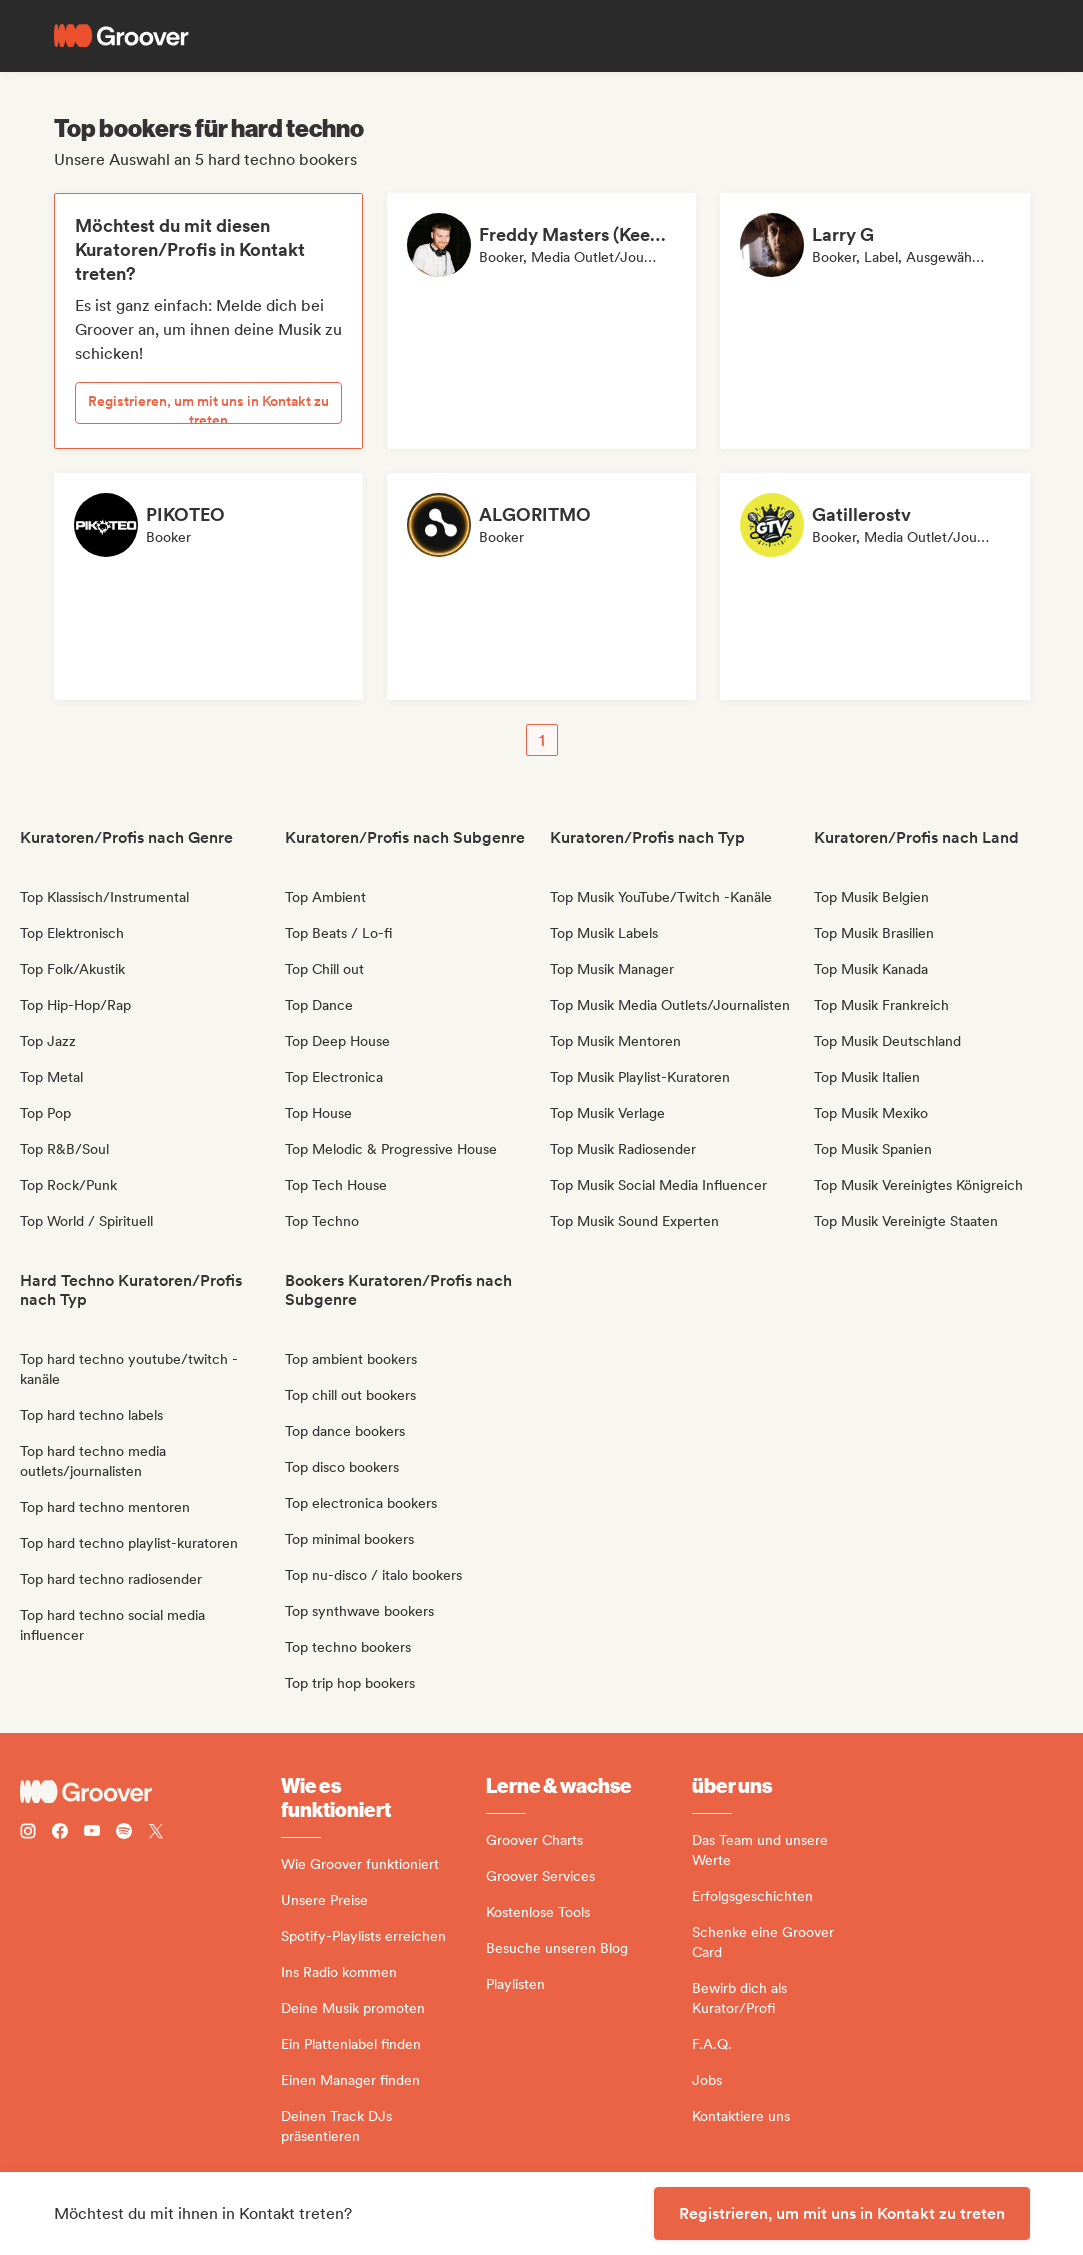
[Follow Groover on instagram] (28, 1833)
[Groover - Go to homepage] (150, 1792)
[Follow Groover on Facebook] (60, 1833)
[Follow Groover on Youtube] (92, 1833)
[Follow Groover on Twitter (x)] (156, 1833)
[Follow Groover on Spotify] (124, 1833)
